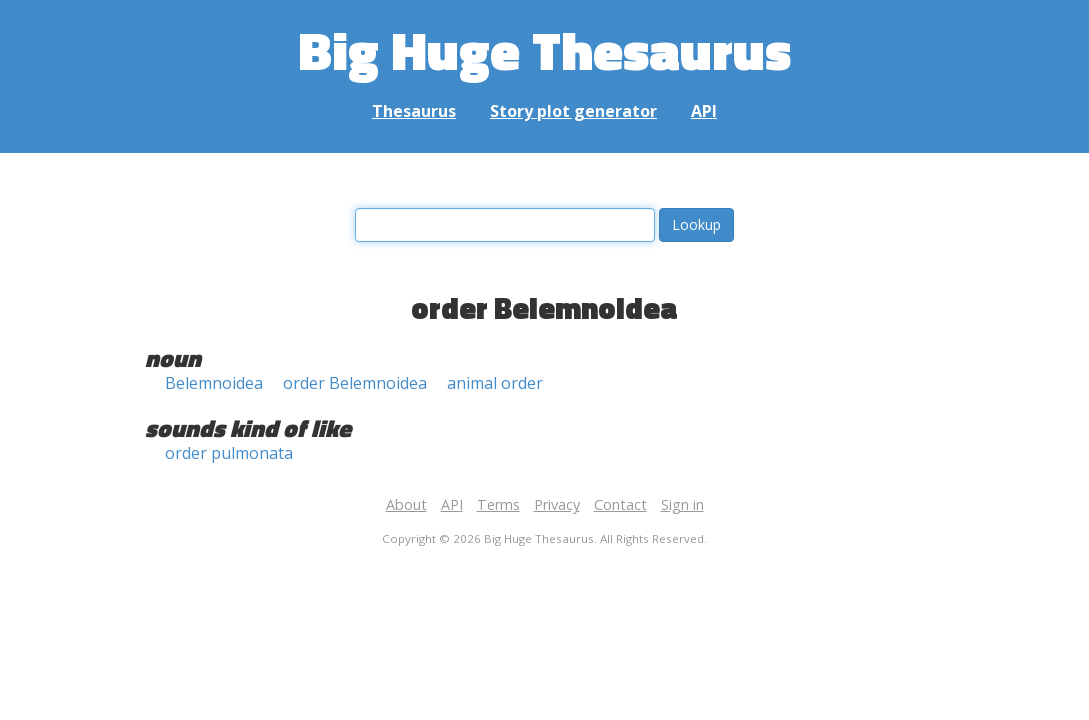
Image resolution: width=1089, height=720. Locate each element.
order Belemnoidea (355, 383)
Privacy (557, 504)
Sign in (682, 504)
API (704, 111)
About (406, 504)
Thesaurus (414, 111)
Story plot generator (573, 111)
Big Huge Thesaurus (544, 49)
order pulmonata (229, 453)
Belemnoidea (214, 383)
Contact (620, 504)
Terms (498, 504)
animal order (495, 383)
